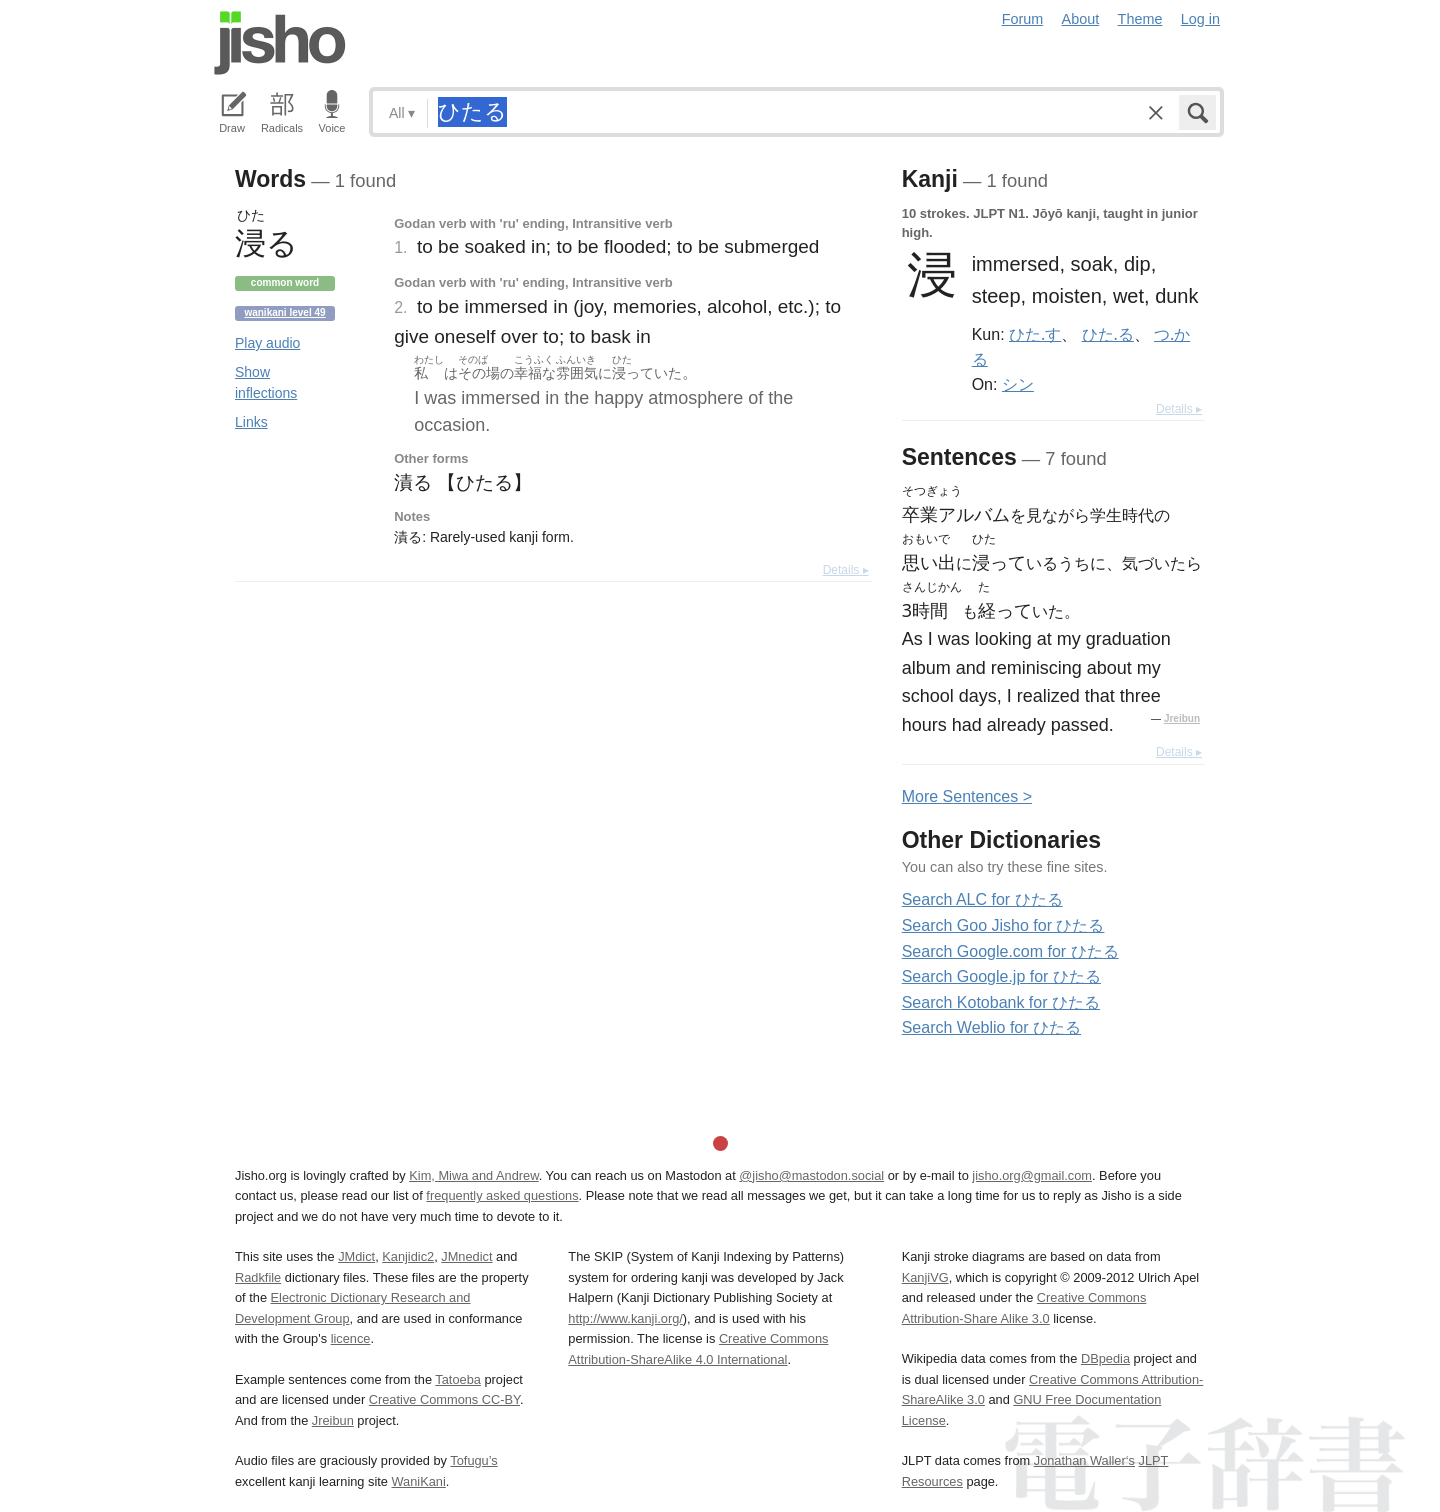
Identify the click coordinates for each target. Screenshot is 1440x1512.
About (1081, 19)
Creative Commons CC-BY (444, 1399)
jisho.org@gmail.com (1032, 1175)
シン (1018, 384)
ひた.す (1035, 334)
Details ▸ (846, 570)
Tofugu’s (473, 1460)
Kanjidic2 (408, 1256)
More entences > (967, 796)
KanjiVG (925, 1277)
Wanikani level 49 (284, 312)
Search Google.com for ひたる (1010, 951)
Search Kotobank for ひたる (1001, 1002)
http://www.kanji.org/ (625, 1318)
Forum (1023, 19)
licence (351, 1338)
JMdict (356, 1256)
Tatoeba (458, 1379)
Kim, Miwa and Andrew (473, 1175)
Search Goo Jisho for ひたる (1003, 925)
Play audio (267, 343)
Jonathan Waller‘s (1084, 1460)
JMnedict (466, 1256)
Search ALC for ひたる (982, 899)
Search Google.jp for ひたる (1001, 976)
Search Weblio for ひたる (991, 1027)
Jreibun (1182, 718)
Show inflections (266, 382)
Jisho (280, 43)
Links (251, 422)
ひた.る (1108, 334)
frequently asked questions (502, 1195)
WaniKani (419, 1481)
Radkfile (258, 1277)
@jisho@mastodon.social (811, 1175)
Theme (1140, 19)
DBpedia (1105, 1358)
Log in (1200, 19)
